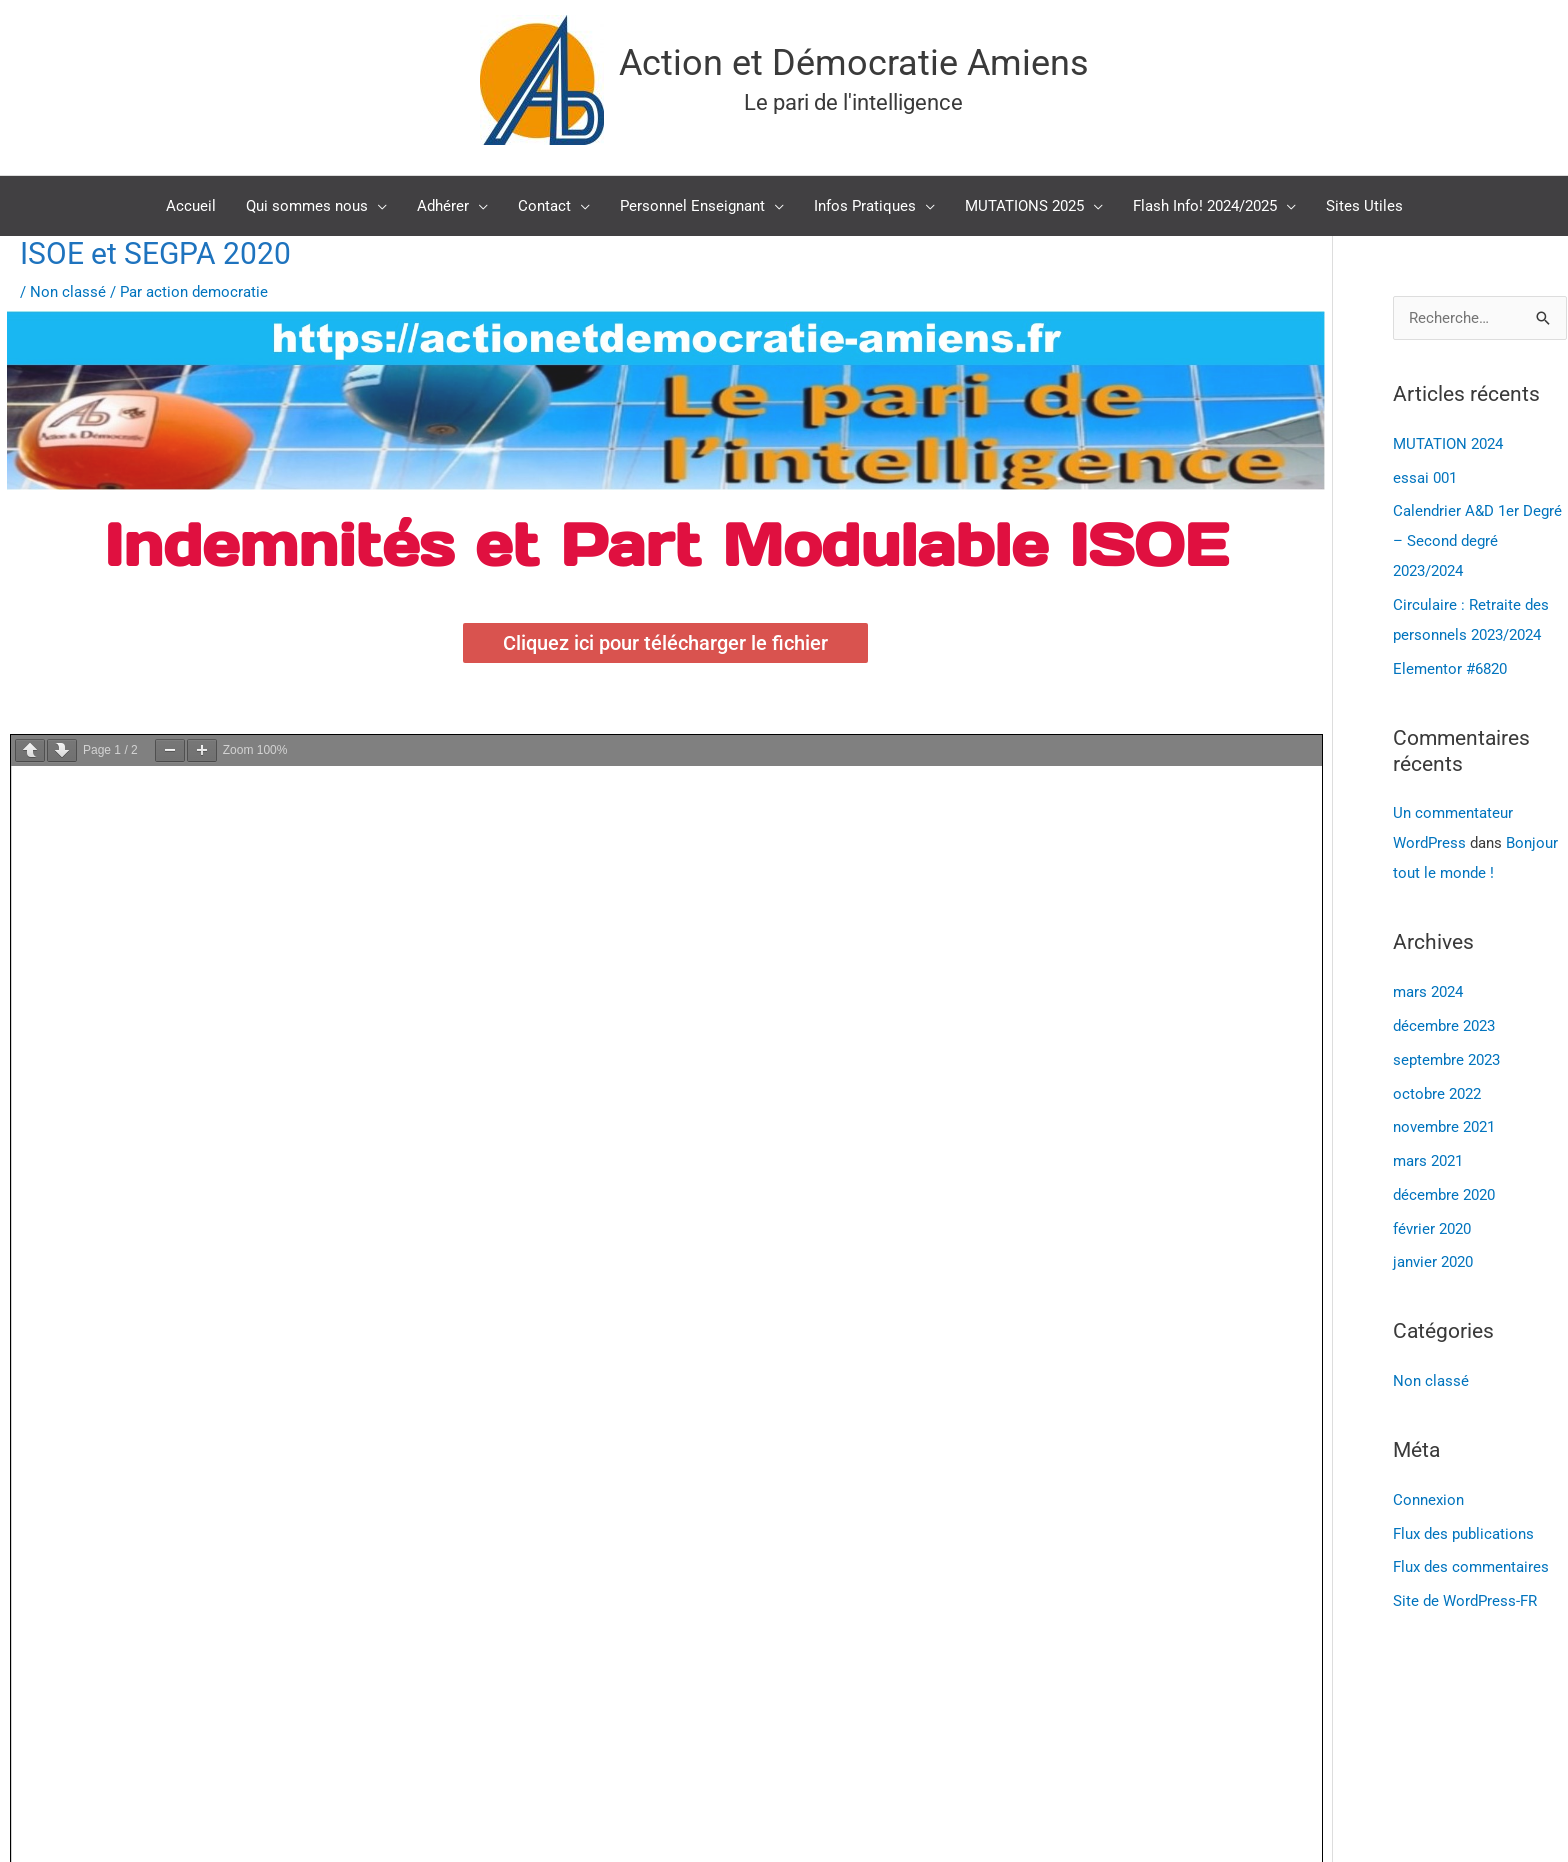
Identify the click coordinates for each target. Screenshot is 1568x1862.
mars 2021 (1428, 1161)
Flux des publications (1463, 1534)
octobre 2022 (1437, 1094)
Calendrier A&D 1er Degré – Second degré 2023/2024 (1477, 541)
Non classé (68, 292)
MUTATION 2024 (1448, 444)
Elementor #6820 (1450, 669)
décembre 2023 (1444, 1026)
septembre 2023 (1446, 1060)
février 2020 (1432, 1229)
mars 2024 (1428, 992)
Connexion (1428, 1500)
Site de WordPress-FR (1465, 1601)
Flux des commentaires (1471, 1567)
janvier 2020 (1433, 1262)
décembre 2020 (1444, 1195)
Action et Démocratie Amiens (854, 63)
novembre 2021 (1444, 1127)
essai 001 (1425, 478)
